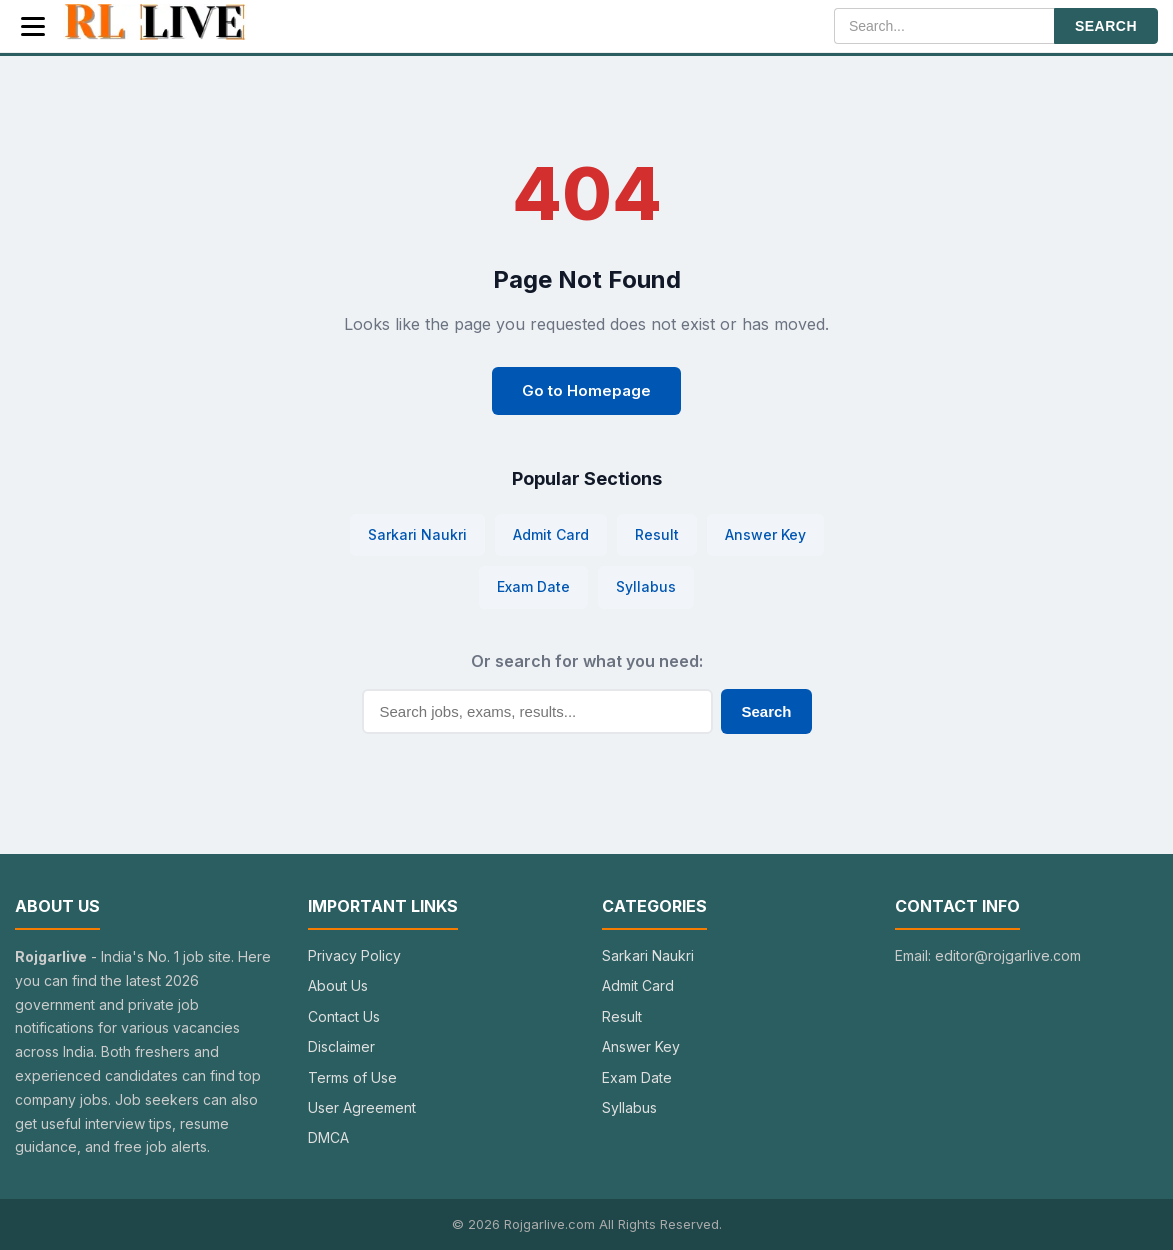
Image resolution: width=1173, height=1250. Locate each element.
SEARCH (1106, 26)
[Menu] (33, 26)
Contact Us (344, 1016)
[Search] (944, 26)
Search (766, 711)
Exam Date (533, 586)
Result (657, 534)
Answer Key (765, 534)
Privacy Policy (354, 955)
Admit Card (551, 534)
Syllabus (646, 586)
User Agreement (362, 1107)
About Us (338, 985)
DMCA (328, 1137)
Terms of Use (352, 1077)
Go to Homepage (586, 390)
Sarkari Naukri (417, 534)
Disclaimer (341, 1046)
